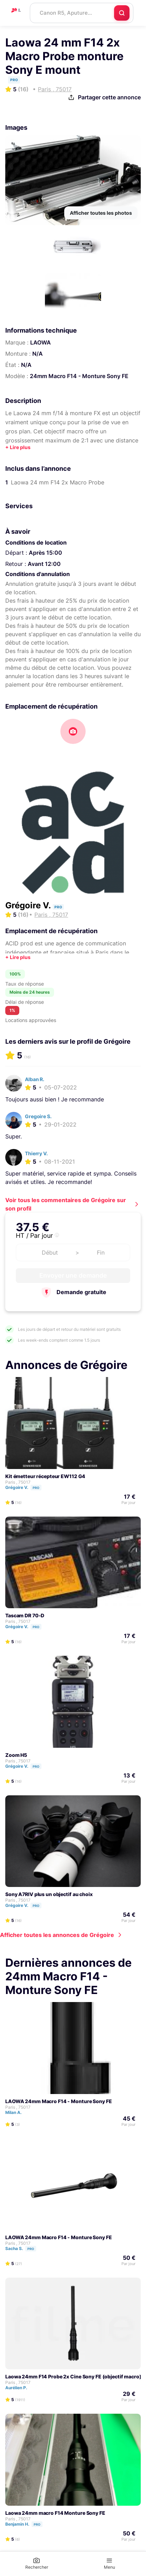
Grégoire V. (29, 905)
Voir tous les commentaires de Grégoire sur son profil (65, 1204)
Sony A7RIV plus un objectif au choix (49, 1894)
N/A (37, 353)
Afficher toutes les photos (101, 213)
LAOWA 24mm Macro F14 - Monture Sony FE (58, 2101)
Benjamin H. (27, 2524)
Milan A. (16, 2112)
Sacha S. (23, 2248)
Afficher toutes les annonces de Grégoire (57, 1934)
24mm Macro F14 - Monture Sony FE (79, 375)
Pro (36, 1488)
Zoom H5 (16, 1755)
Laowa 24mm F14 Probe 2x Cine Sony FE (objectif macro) (73, 2376)
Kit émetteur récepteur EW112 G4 (45, 1476)
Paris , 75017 (18, 1482)
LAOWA (40, 342)
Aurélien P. (19, 2387)
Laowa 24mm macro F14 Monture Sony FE (55, 2513)
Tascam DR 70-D (24, 1615)
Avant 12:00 (44, 563)
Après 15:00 (45, 552)
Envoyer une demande (73, 1275)
